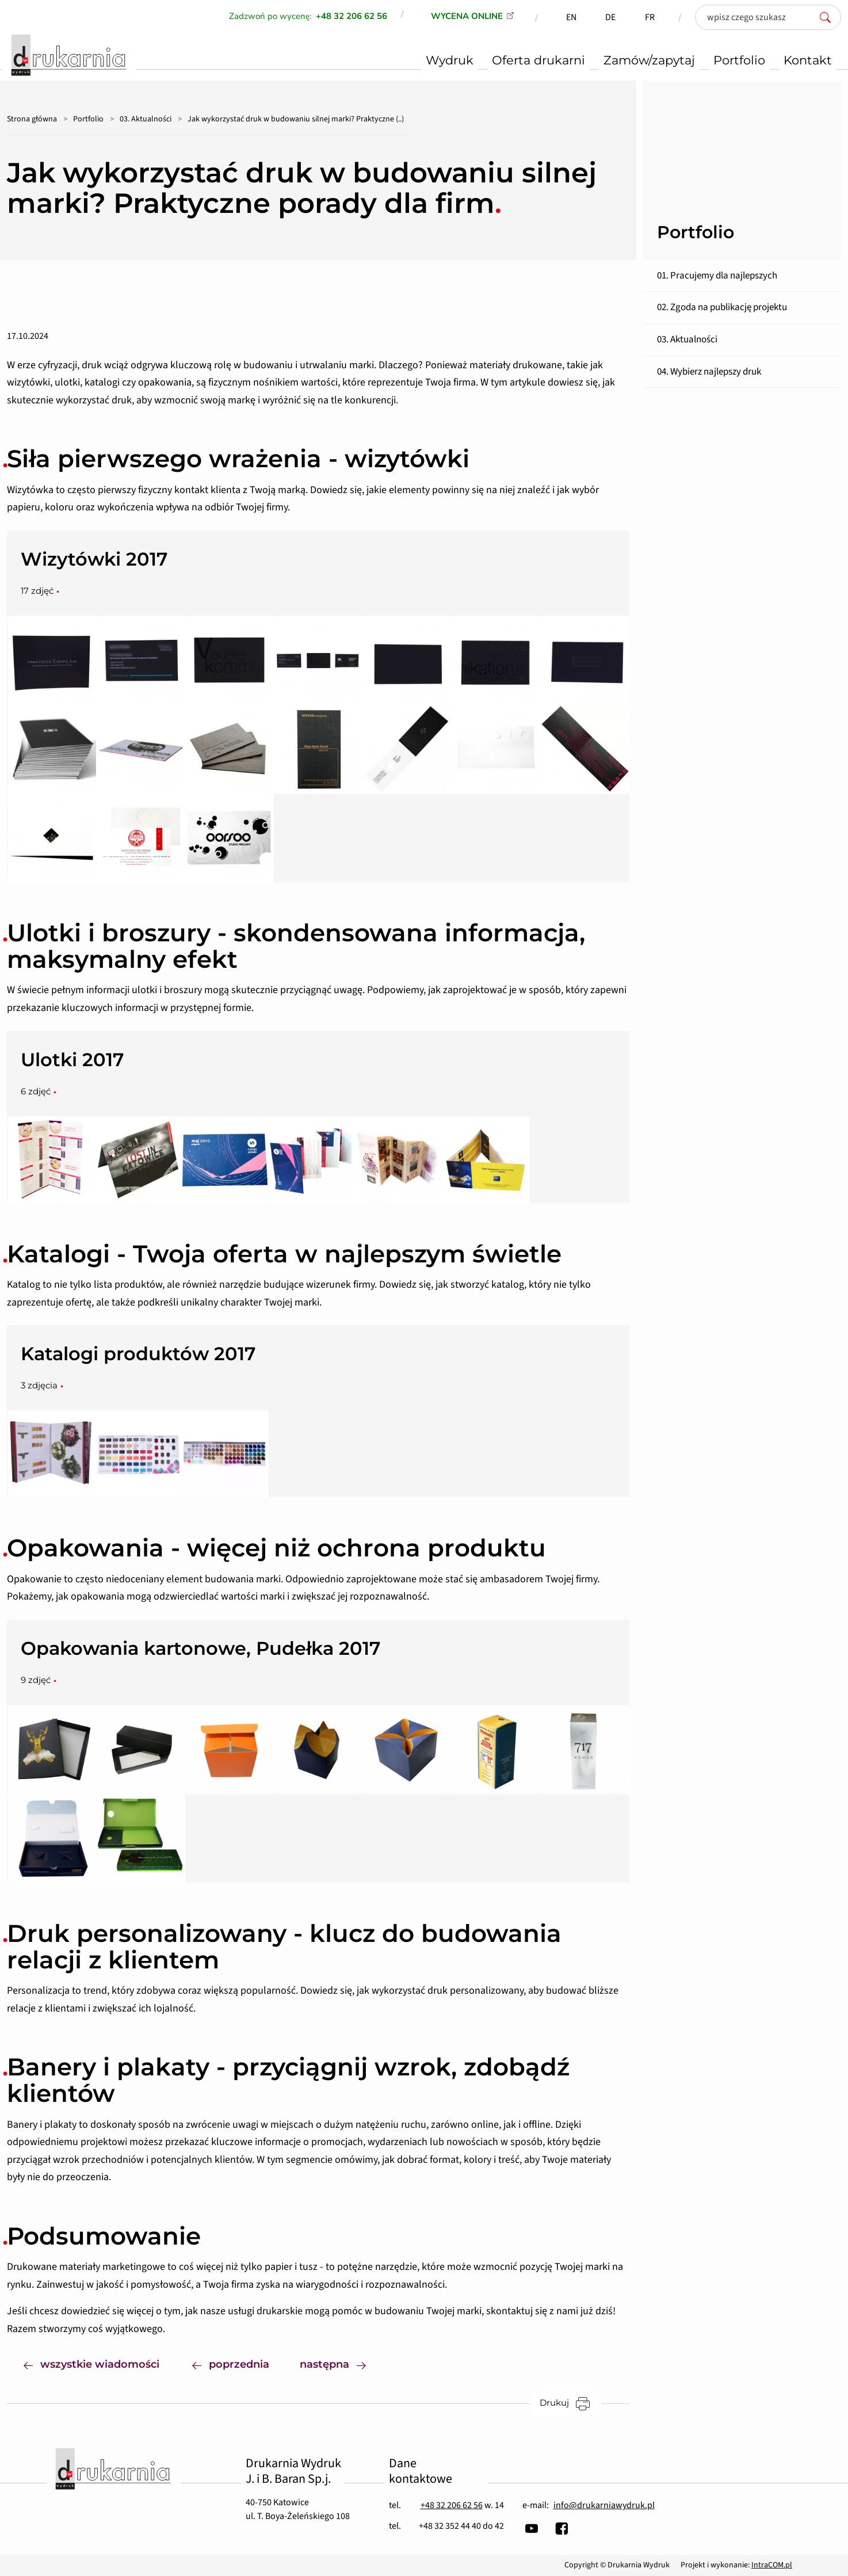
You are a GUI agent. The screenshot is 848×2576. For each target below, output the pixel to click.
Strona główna (32, 119)
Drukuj (571, 2402)
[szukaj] (828, 17)
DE (610, 17)
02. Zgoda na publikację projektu (722, 307)
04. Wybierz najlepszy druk (709, 372)
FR (650, 17)
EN (571, 17)
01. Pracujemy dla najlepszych (717, 276)
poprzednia (230, 2363)
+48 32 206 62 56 (452, 2505)
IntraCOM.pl (771, 2565)
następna (341, 2363)
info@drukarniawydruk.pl (604, 2505)
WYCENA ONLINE (467, 16)
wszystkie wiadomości (91, 2363)
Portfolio (88, 119)
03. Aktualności (145, 119)
